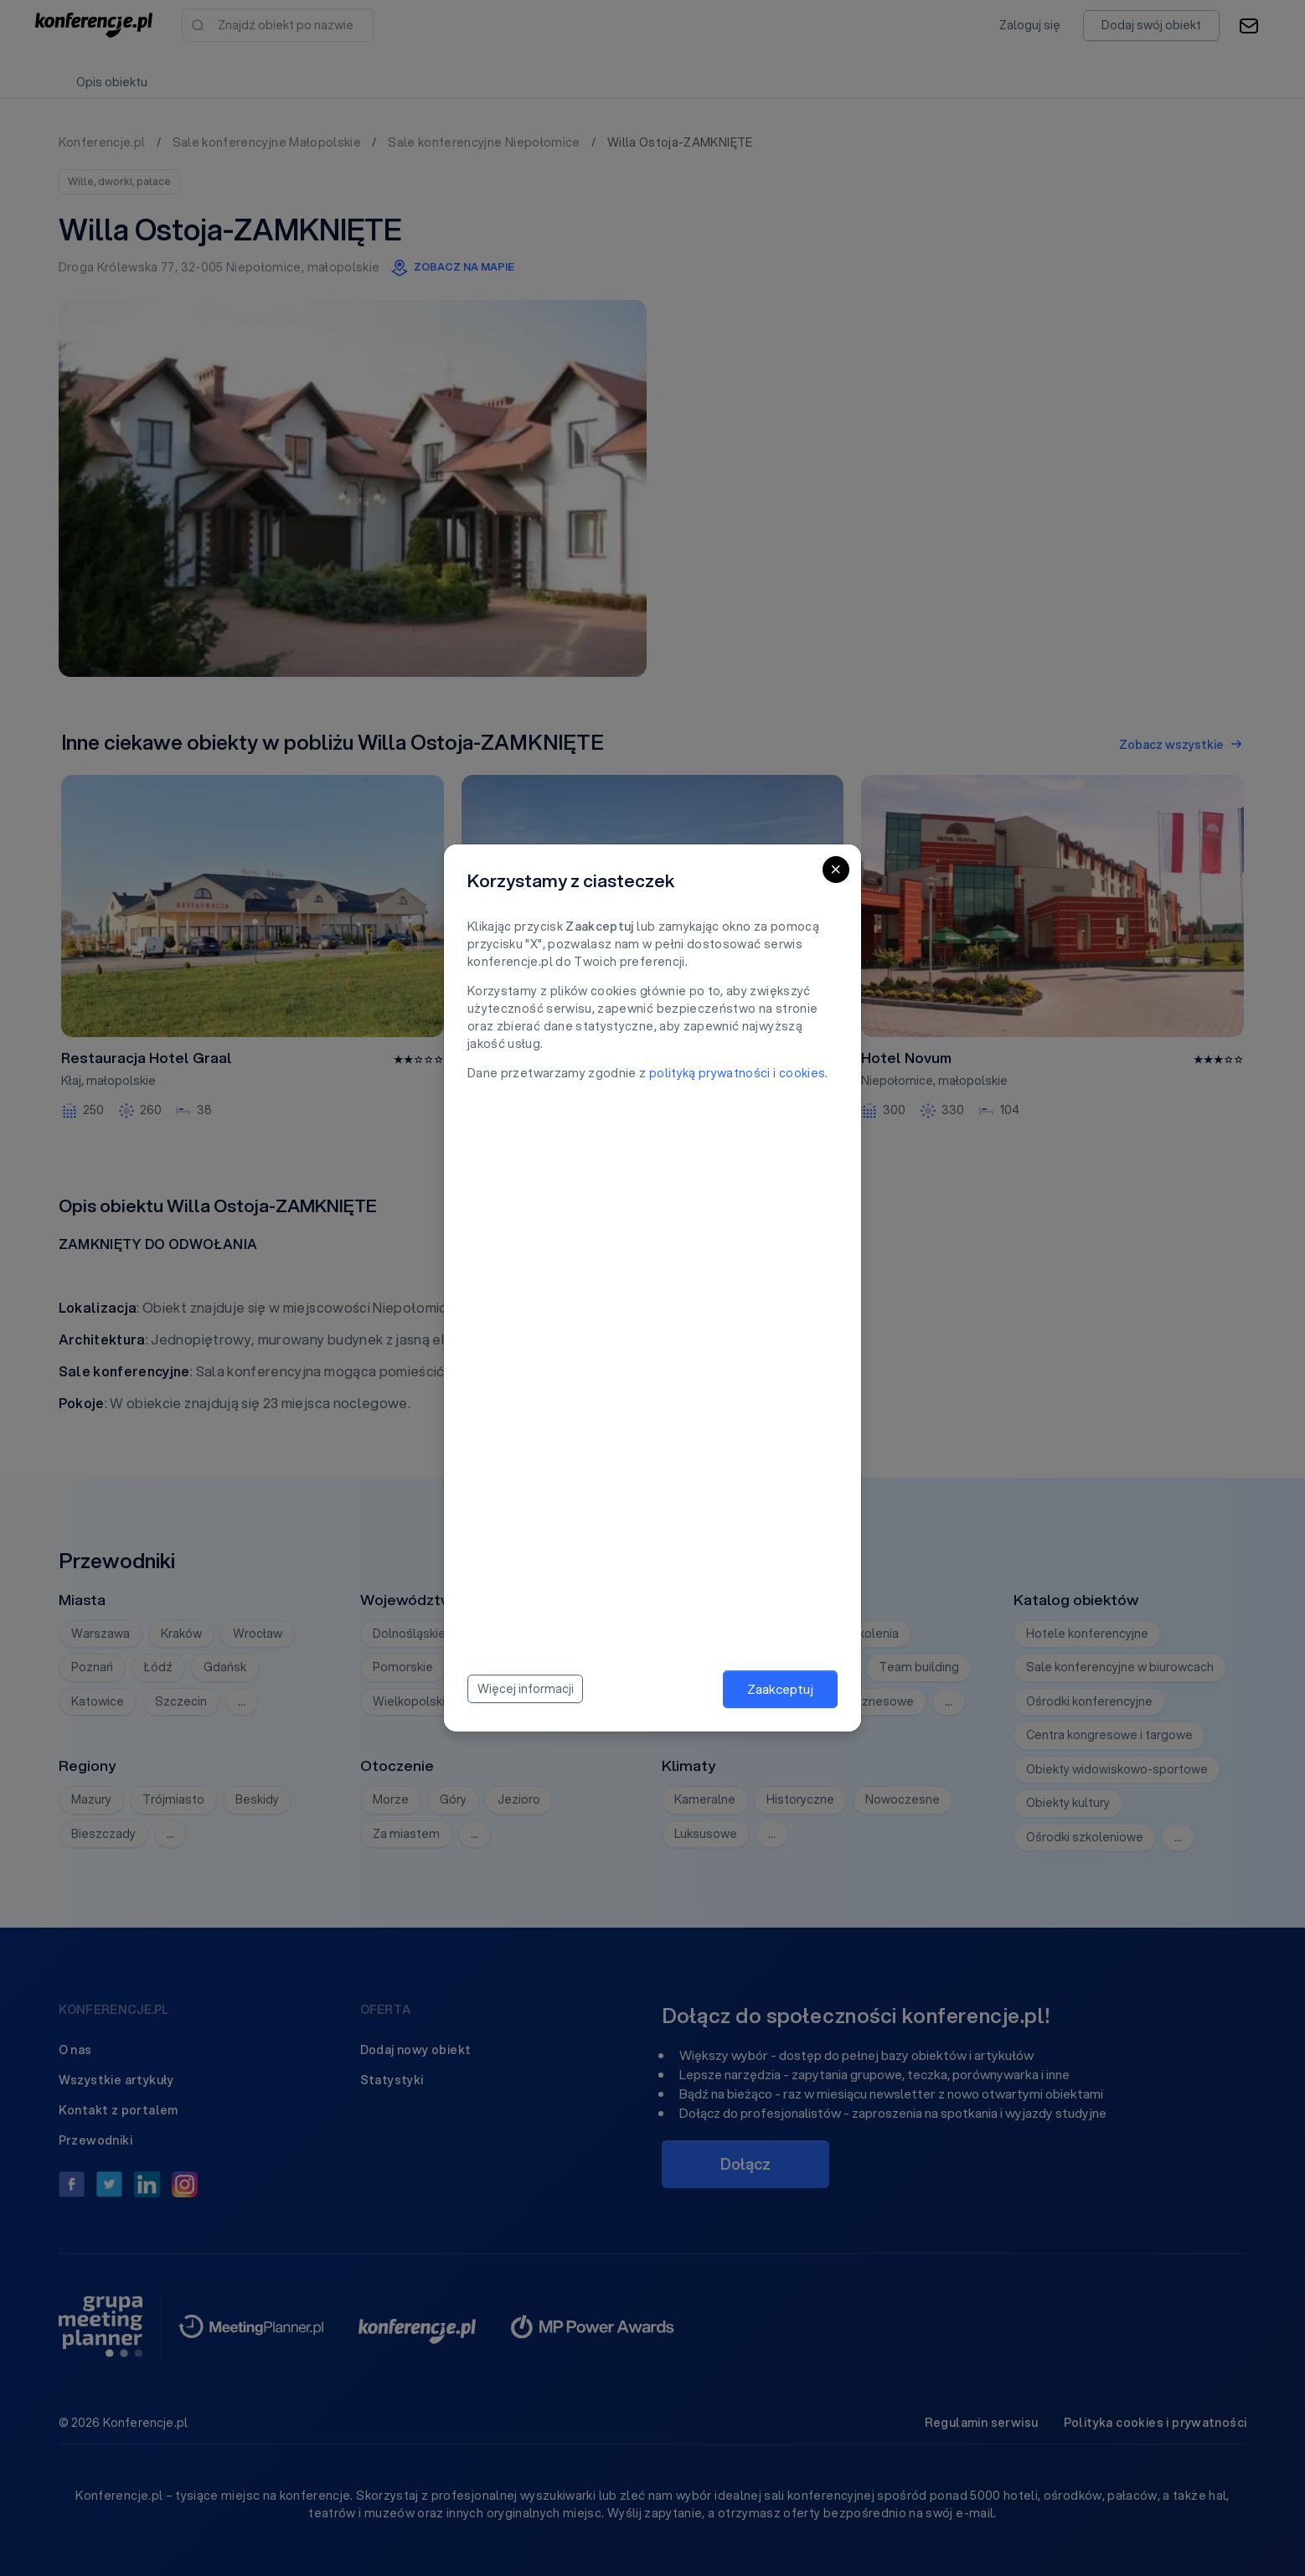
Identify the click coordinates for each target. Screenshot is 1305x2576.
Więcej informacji (525, 1688)
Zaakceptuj (780, 1689)
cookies (802, 1073)
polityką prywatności (710, 1073)
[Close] (836, 869)
